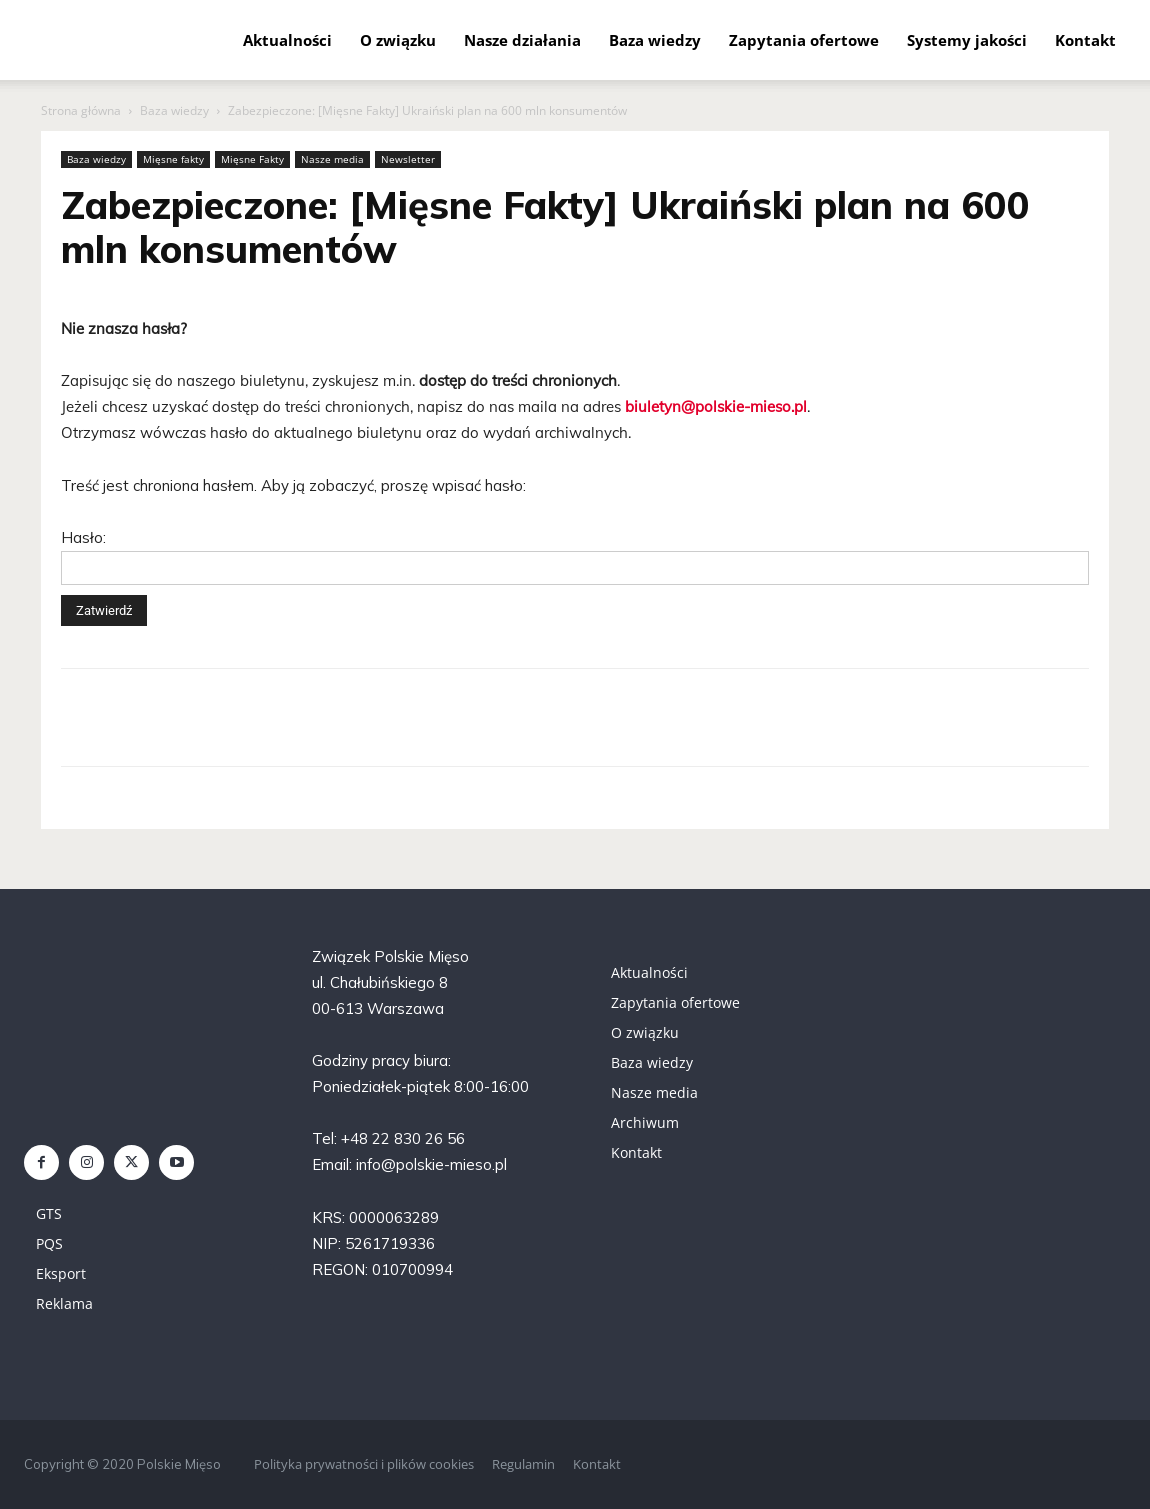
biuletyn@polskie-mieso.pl (716, 406)
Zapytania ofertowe (804, 40)
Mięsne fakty (173, 159)
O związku (398, 40)
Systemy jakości (967, 40)
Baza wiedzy (655, 40)
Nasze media (332, 159)
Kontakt (1085, 40)
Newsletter (408, 159)
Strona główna (81, 110)
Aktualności (287, 40)
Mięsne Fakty (252, 159)
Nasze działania (522, 40)
